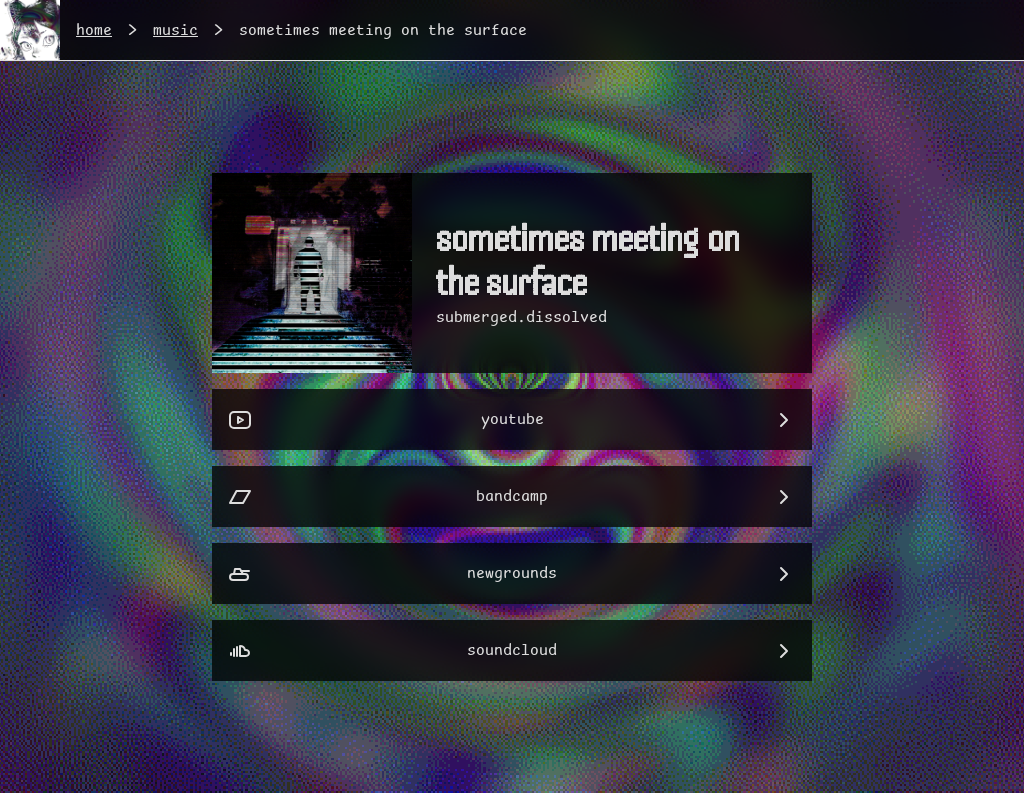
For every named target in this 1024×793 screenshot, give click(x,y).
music (175, 30)
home (94, 30)
